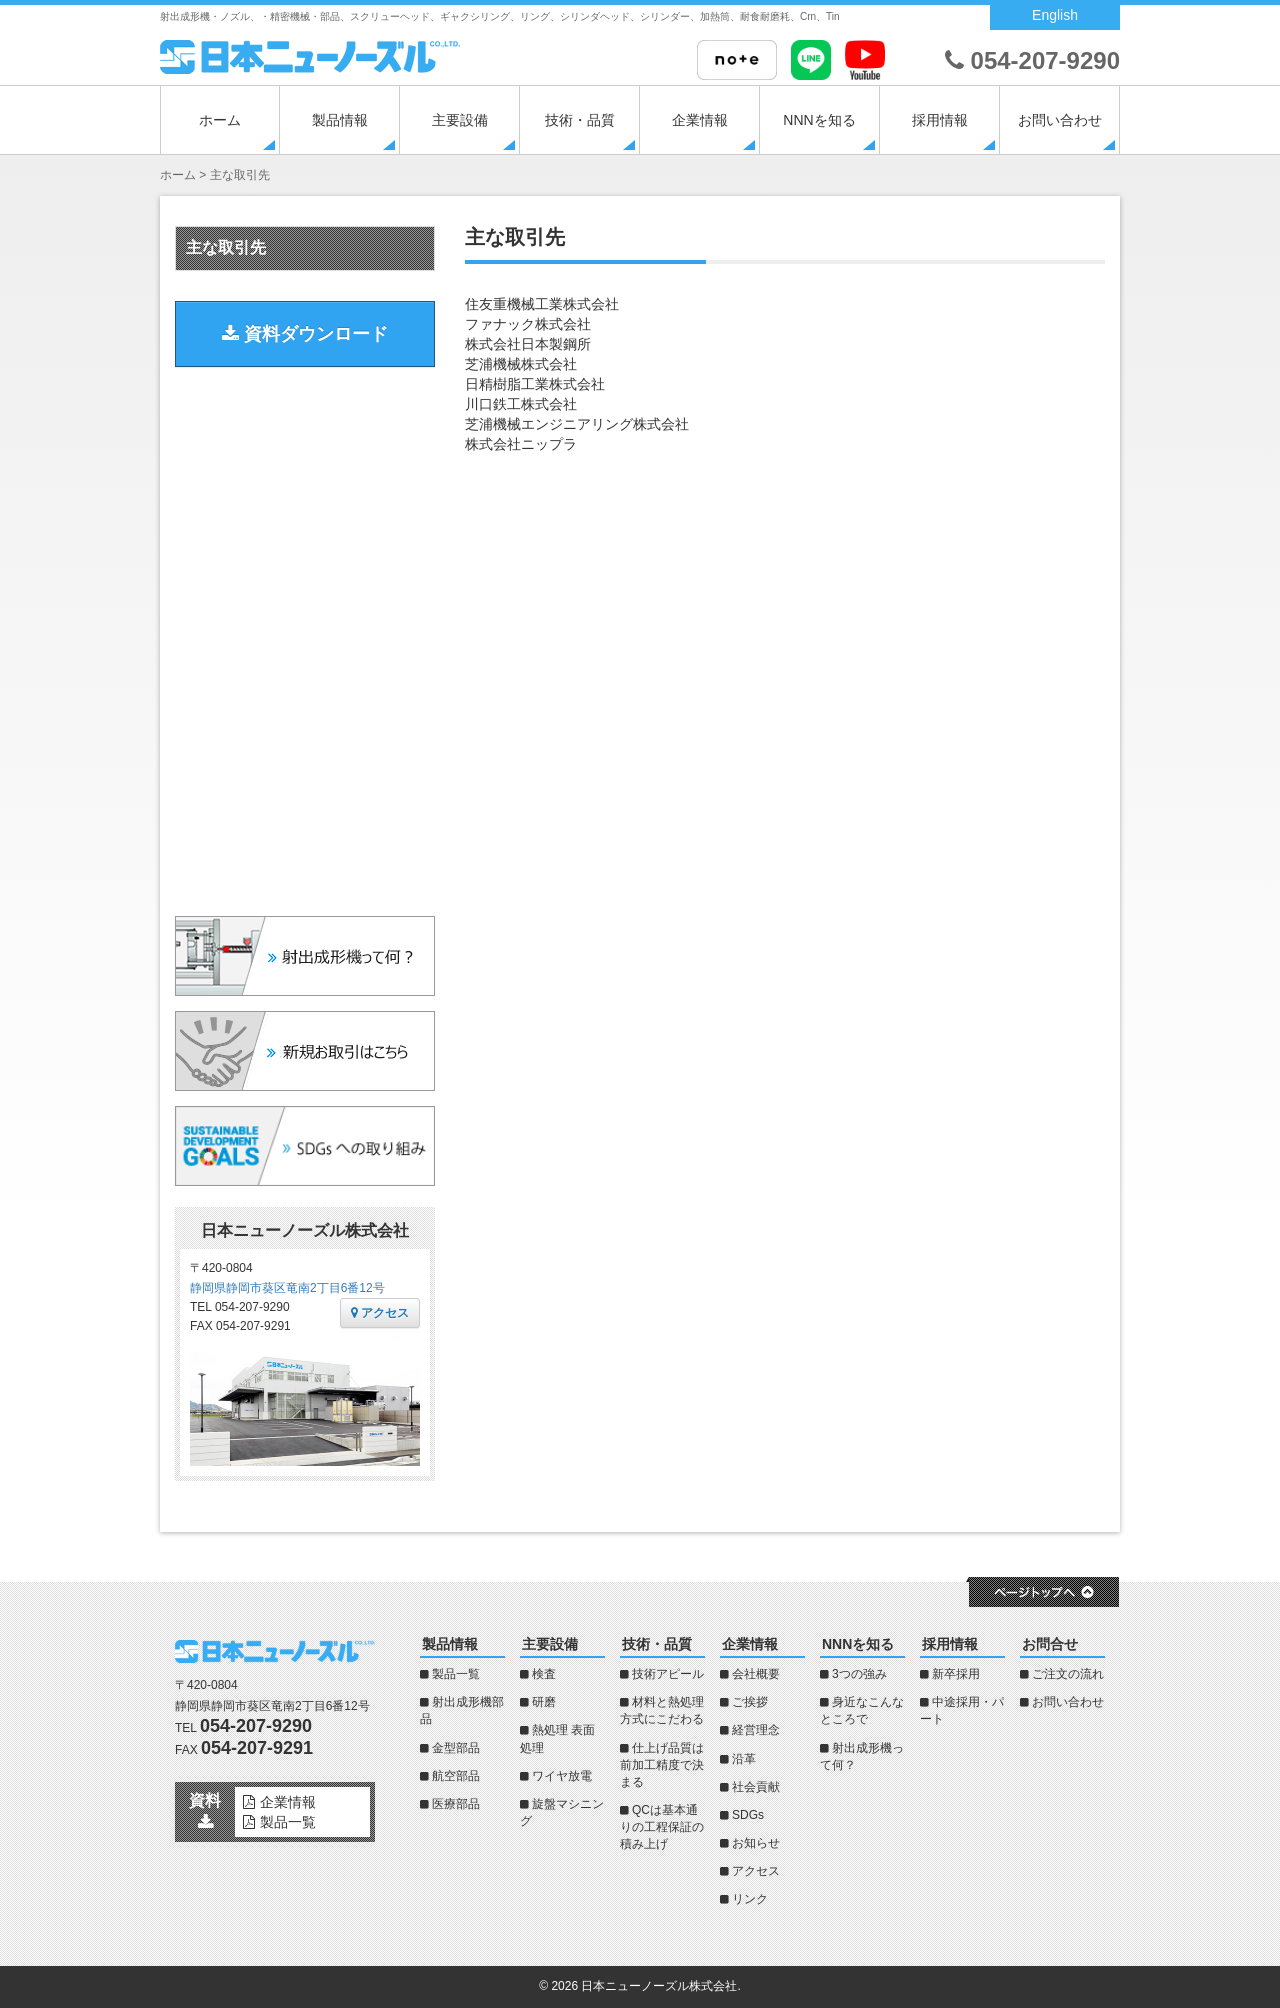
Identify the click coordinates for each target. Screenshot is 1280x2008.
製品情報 (340, 120)
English (1055, 15)
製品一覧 (456, 1674)
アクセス (380, 1313)
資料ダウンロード (305, 334)
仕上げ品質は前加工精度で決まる (662, 1765)
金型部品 (456, 1748)
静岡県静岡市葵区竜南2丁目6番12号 (287, 1288)
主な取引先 (226, 247)
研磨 (544, 1702)
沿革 (744, 1759)
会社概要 (756, 1674)
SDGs (748, 1815)
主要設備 (460, 120)
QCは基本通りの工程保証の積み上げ (662, 1827)
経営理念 (756, 1730)
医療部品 (456, 1804)
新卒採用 (956, 1674)
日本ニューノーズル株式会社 (659, 1986)
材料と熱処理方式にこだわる (662, 1710)
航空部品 (456, 1776)
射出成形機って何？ (862, 1756)
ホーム (220, 120)
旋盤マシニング (562, 1812)
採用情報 (940, 120)
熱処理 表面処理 (557, 1738)
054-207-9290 (1032, 60)
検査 (544, 1674)
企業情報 (700, 120)
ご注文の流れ (1068, 1674)
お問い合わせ (1060, 120)
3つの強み (859, 1674)
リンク (750, 1899)
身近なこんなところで (862, 1710)
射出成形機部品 (462, 1710)
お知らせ (756, 1843)
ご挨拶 (750, 1702)
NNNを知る (819, 120)
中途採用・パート (962, 1710)
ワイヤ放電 (562, 1776)
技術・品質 (580, 120)
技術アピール (668, 1674)
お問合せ (1050, 1644)
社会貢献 (756, 1787)
